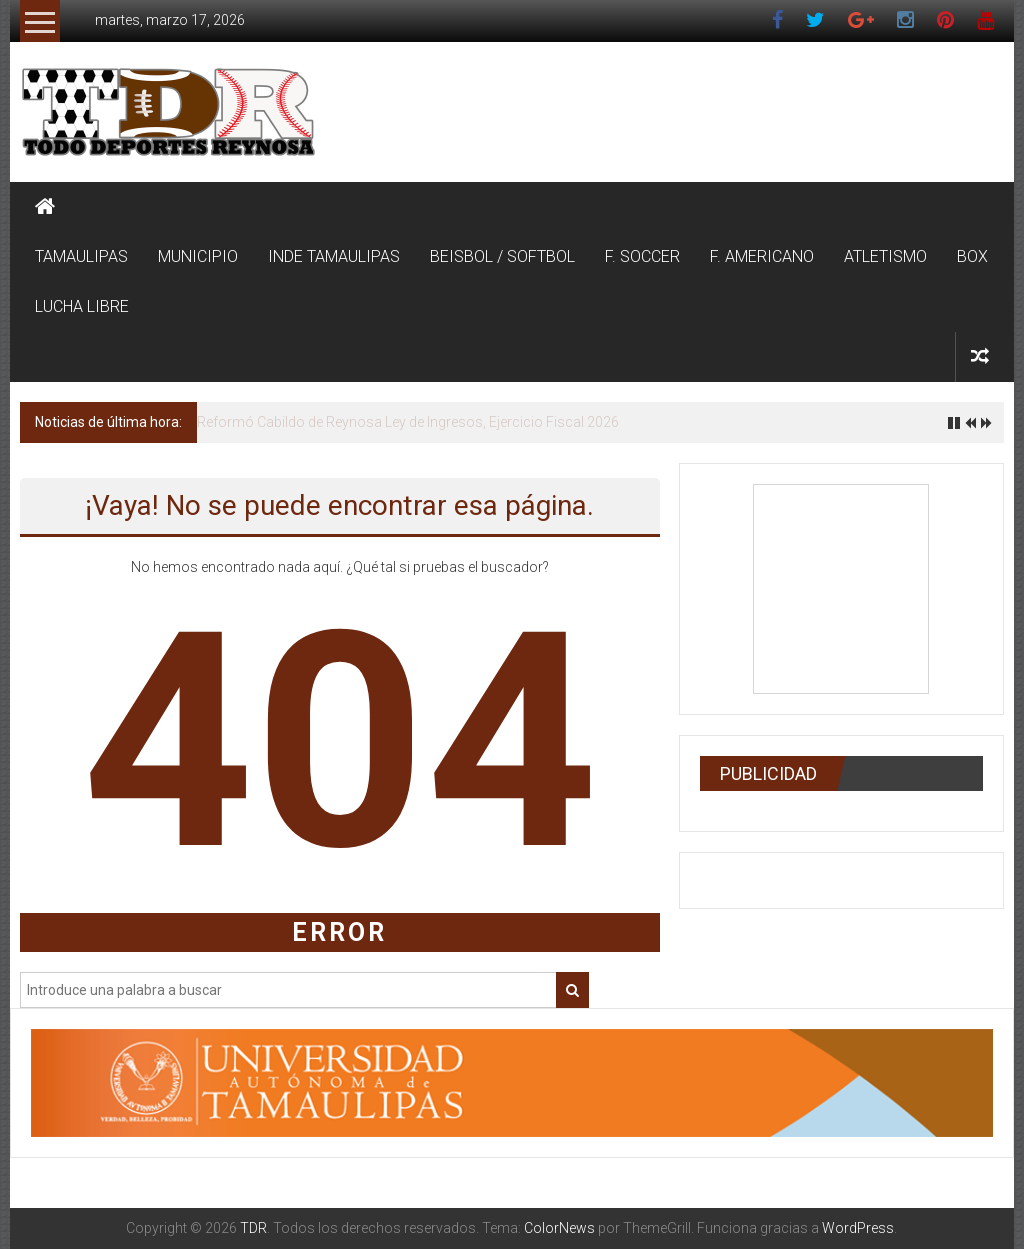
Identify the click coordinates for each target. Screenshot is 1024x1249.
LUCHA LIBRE (82, 306)
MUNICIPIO (198, 256)
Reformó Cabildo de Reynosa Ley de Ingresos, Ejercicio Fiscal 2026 (408, 422)
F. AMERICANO (762, 256)
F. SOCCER (642, 256)
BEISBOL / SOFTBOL (502, 256)
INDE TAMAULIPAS (334, 256)
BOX (972, 256)
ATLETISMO (885, 256)
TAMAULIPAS (81, 256)
